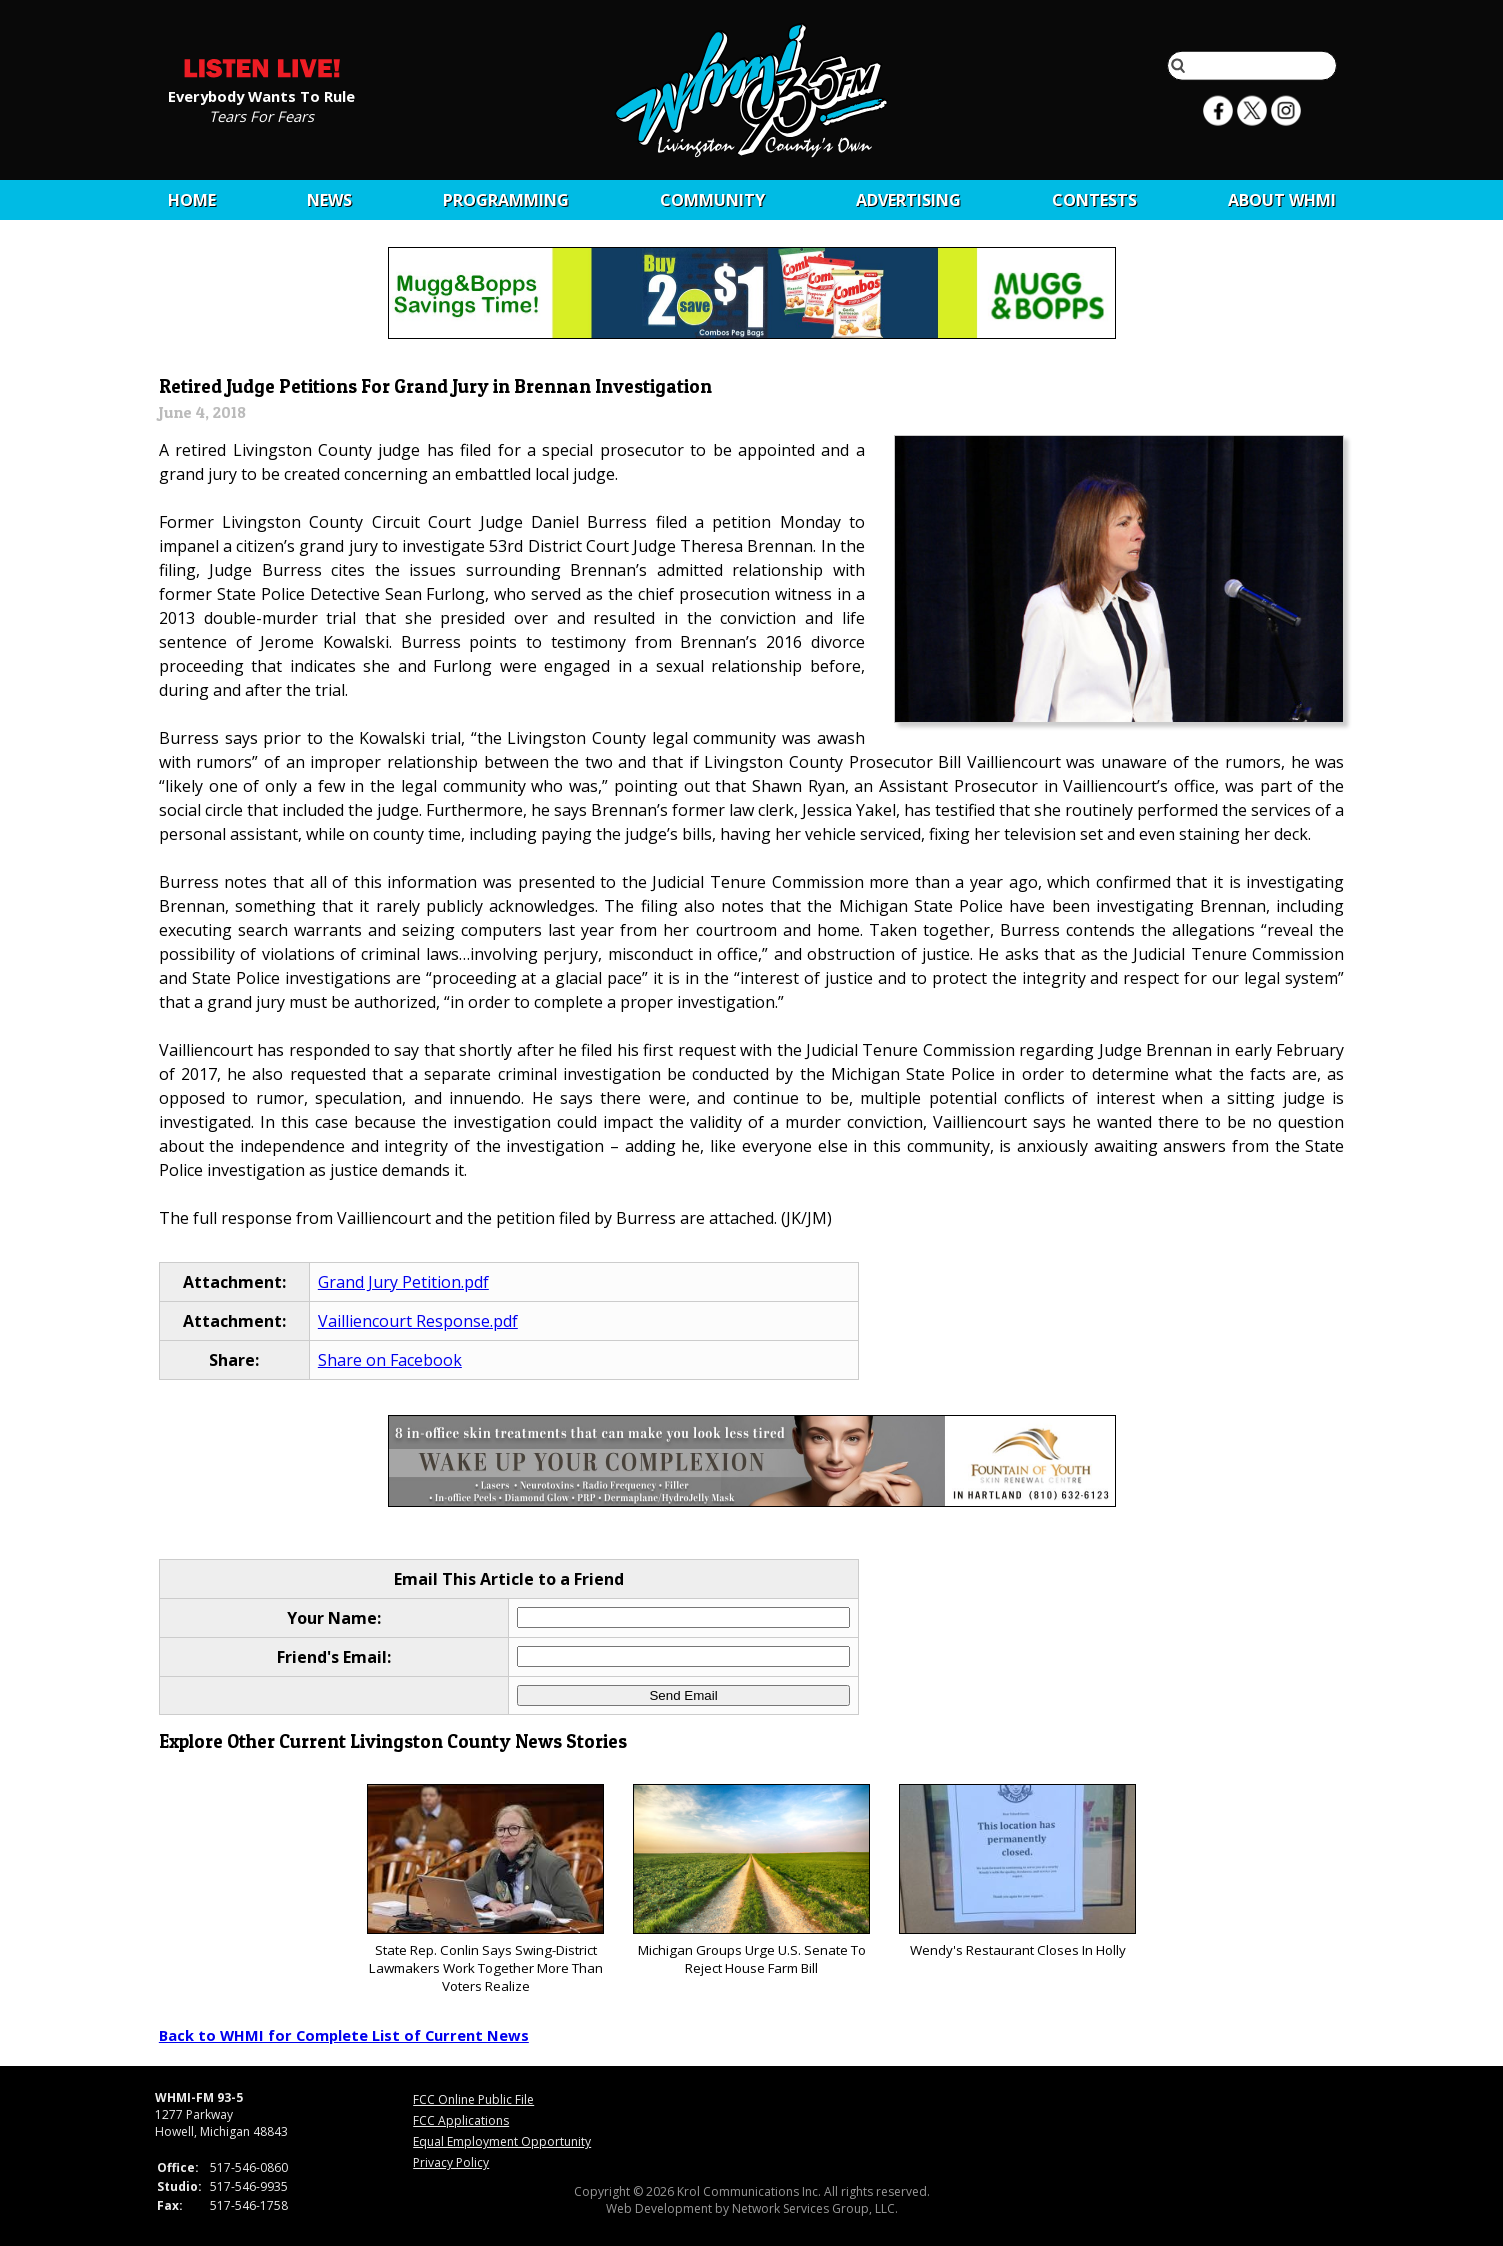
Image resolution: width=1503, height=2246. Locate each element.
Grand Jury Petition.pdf (403, 1282)
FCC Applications (461, 2120)
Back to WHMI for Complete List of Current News (344, 2035)
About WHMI (1282, 200)
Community (712, 200)
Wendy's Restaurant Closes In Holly (1017, 1871)
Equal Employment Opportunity (502, 2141)
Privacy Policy (451, 2162)
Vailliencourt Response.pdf (418, 1321)
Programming (506, 200)
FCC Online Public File (473, 2099)
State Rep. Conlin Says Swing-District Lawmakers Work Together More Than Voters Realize (485, 1889)
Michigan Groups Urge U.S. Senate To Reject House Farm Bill (751, 1880)
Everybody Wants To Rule (261, 95)
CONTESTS (1094, 200)
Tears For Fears (261, 115)
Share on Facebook (390, 1360)
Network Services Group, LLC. (815, 2208)
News (329, 200)
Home (192, 200)
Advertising (908, 200)
